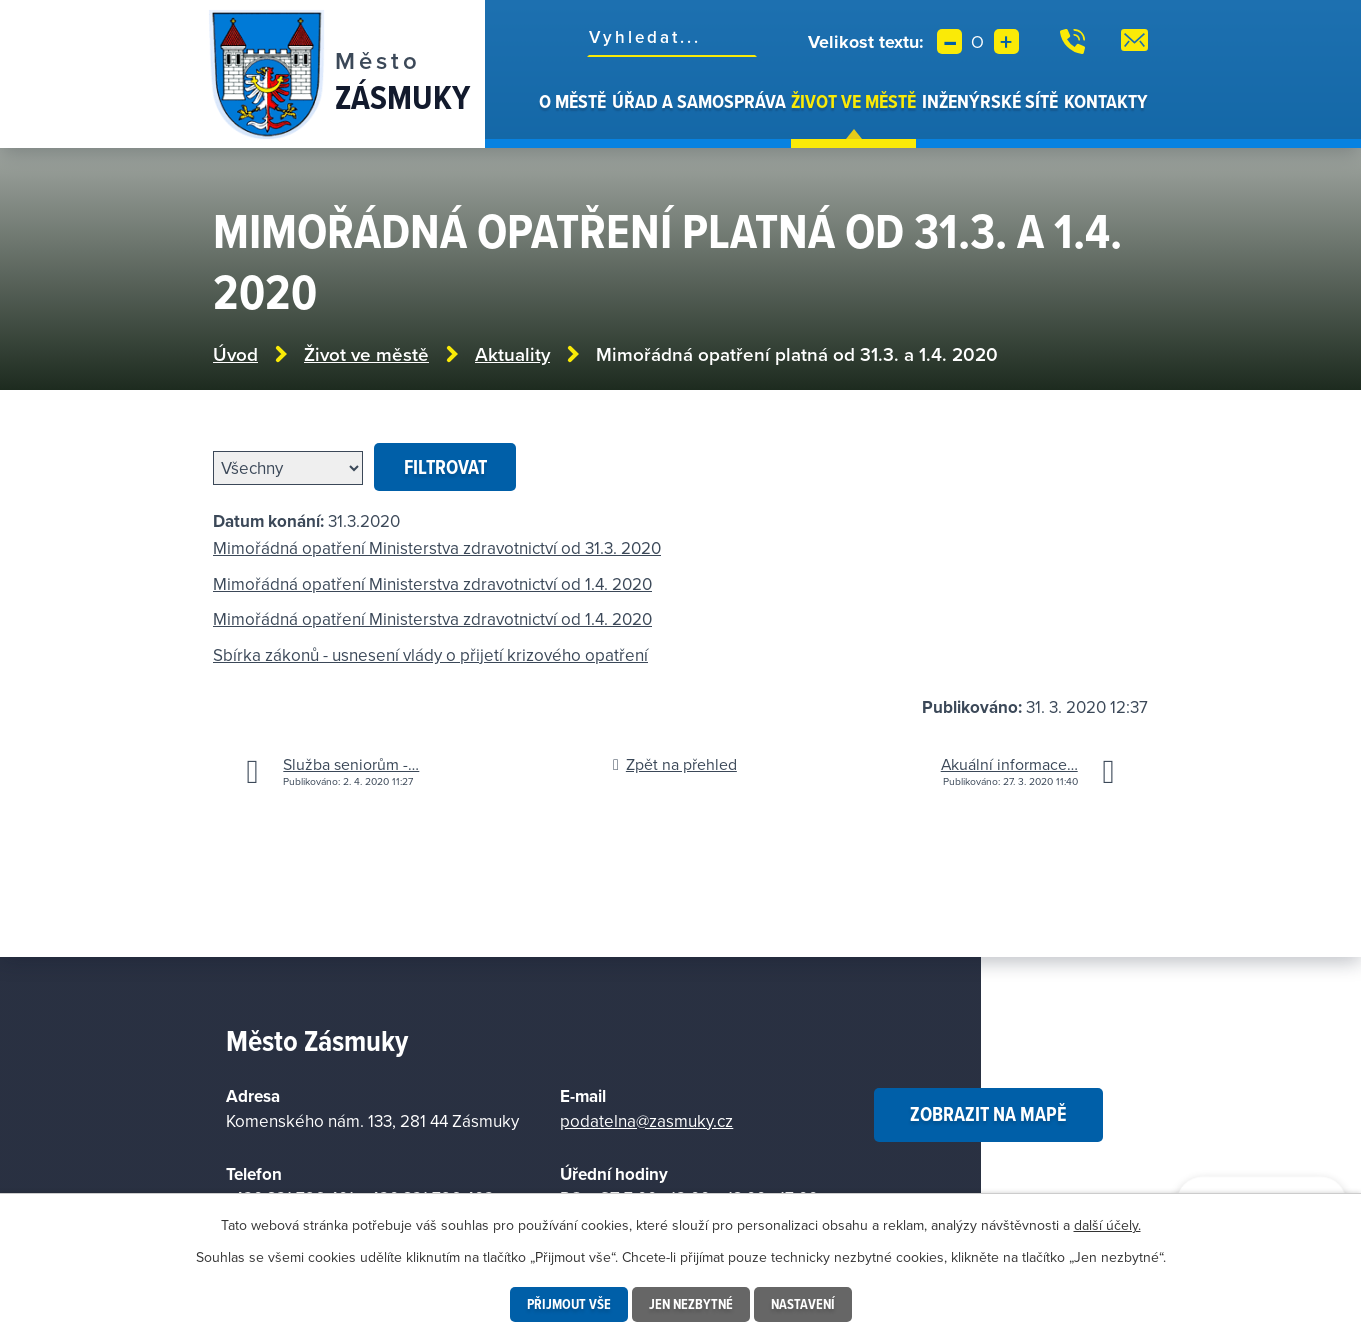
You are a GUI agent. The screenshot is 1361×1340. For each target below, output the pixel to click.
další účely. (1107, 1225)
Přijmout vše (569, 1304)
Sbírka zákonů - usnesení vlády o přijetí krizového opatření (430, 655)
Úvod (525, 118)
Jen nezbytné (691, 1304)
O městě (572, 101)
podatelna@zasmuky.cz (646, 1121)
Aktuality (512, 354)
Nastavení (803, 1304)
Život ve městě (853, 101)
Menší (949, 41)
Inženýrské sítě (990, 101)
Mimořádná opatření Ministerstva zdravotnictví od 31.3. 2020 (437, 548)
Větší (1006, 41)
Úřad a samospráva (699, 101)
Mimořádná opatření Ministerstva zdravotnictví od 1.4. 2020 (432, 584)
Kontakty (1106, 101)
